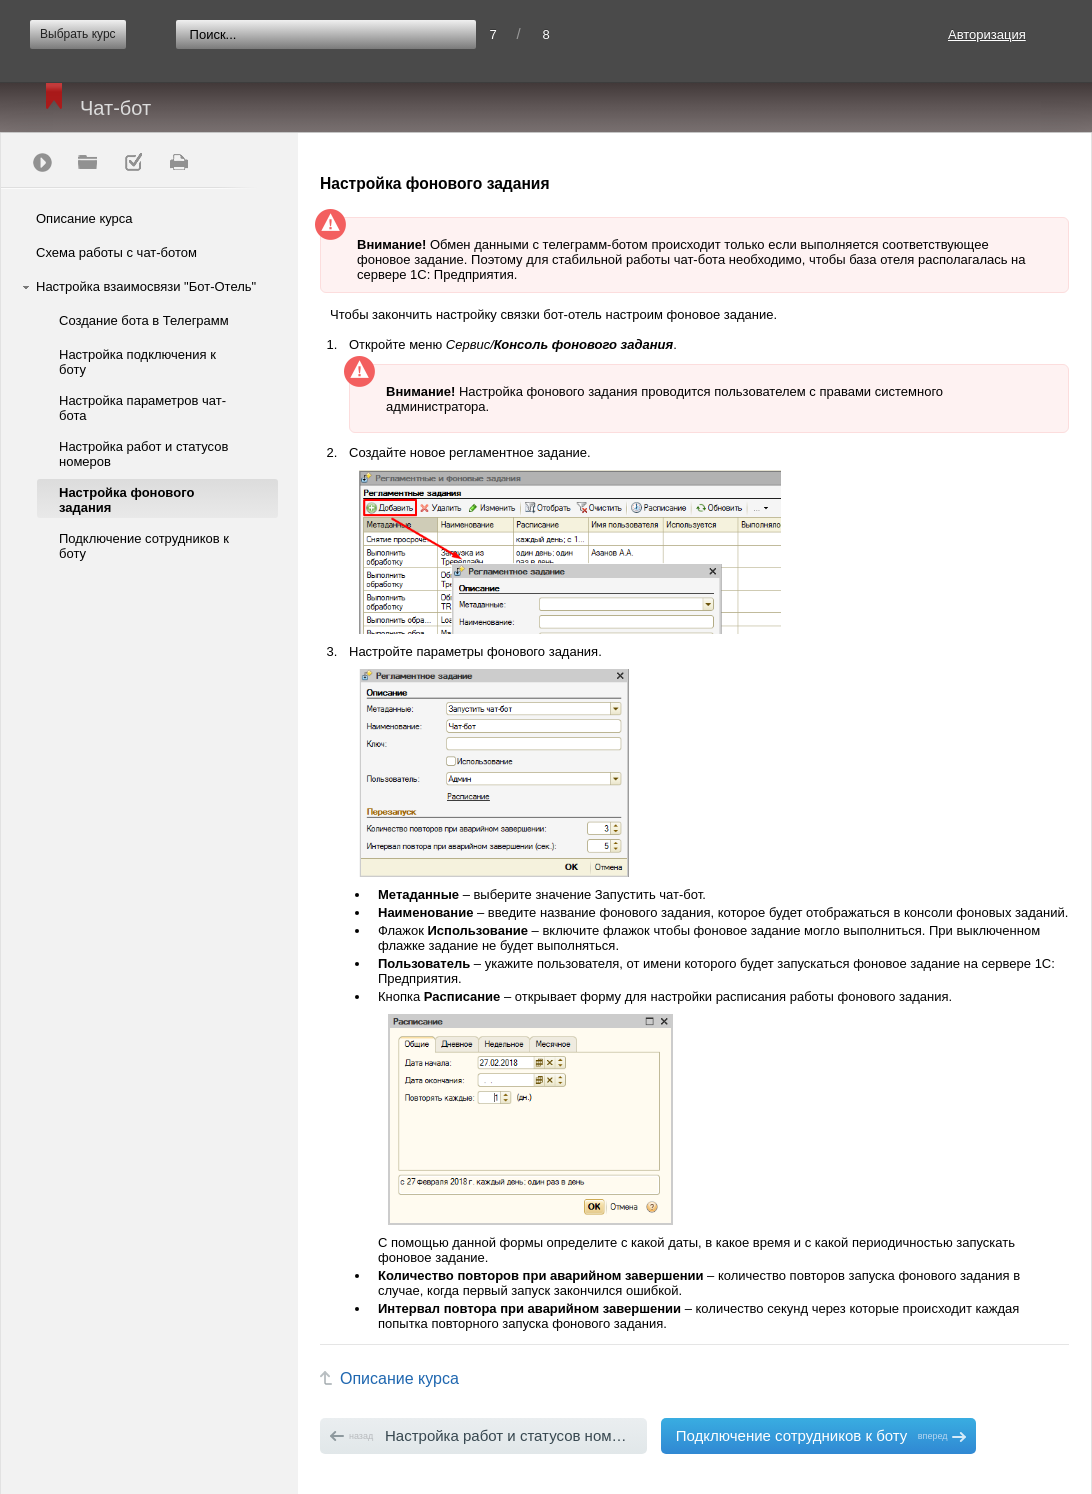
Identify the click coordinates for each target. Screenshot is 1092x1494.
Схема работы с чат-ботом (116, 252)
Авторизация (987, 34)
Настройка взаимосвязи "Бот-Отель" (146, 286)
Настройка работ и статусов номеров (143, 454)
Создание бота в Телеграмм (144, 320)
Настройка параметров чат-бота (142, 408)
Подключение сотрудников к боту (144, 546)
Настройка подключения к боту (137, 362)
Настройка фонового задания (126, 500)
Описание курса (84, 218)
